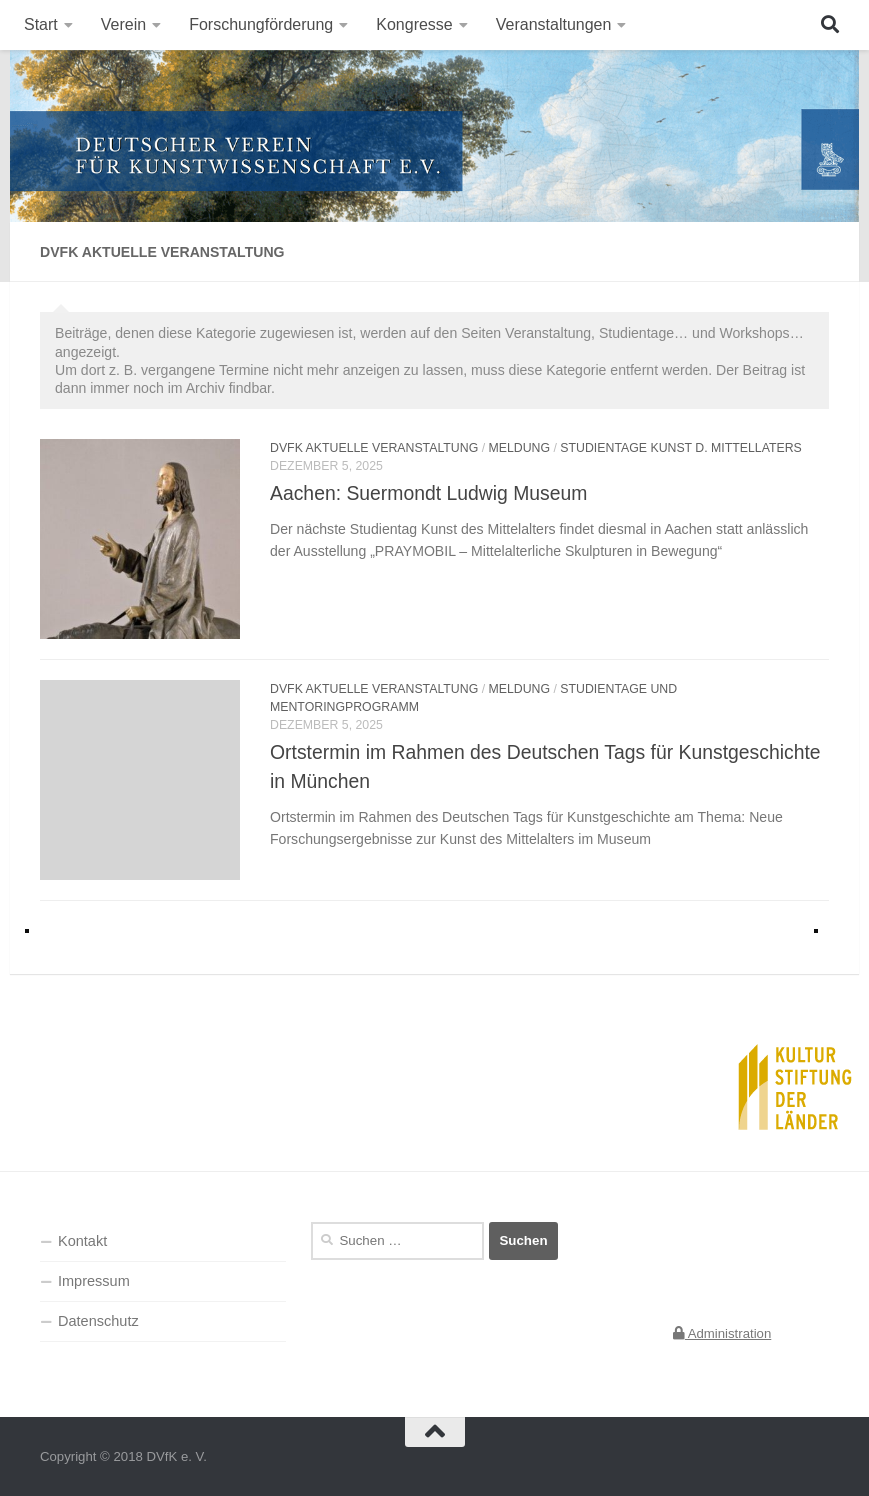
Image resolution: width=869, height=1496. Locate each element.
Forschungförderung (261, 24)
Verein (123, 24)
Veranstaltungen (554, 24)
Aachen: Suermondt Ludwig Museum (428, 493)
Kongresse (414, 24)
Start (41, 24)
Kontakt (82, 1241)
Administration (722, 1333)
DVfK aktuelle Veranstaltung (374, 448)
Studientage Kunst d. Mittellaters (681, 448)
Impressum (94, 1281)
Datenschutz (98, 1321)
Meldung (520, 448)
